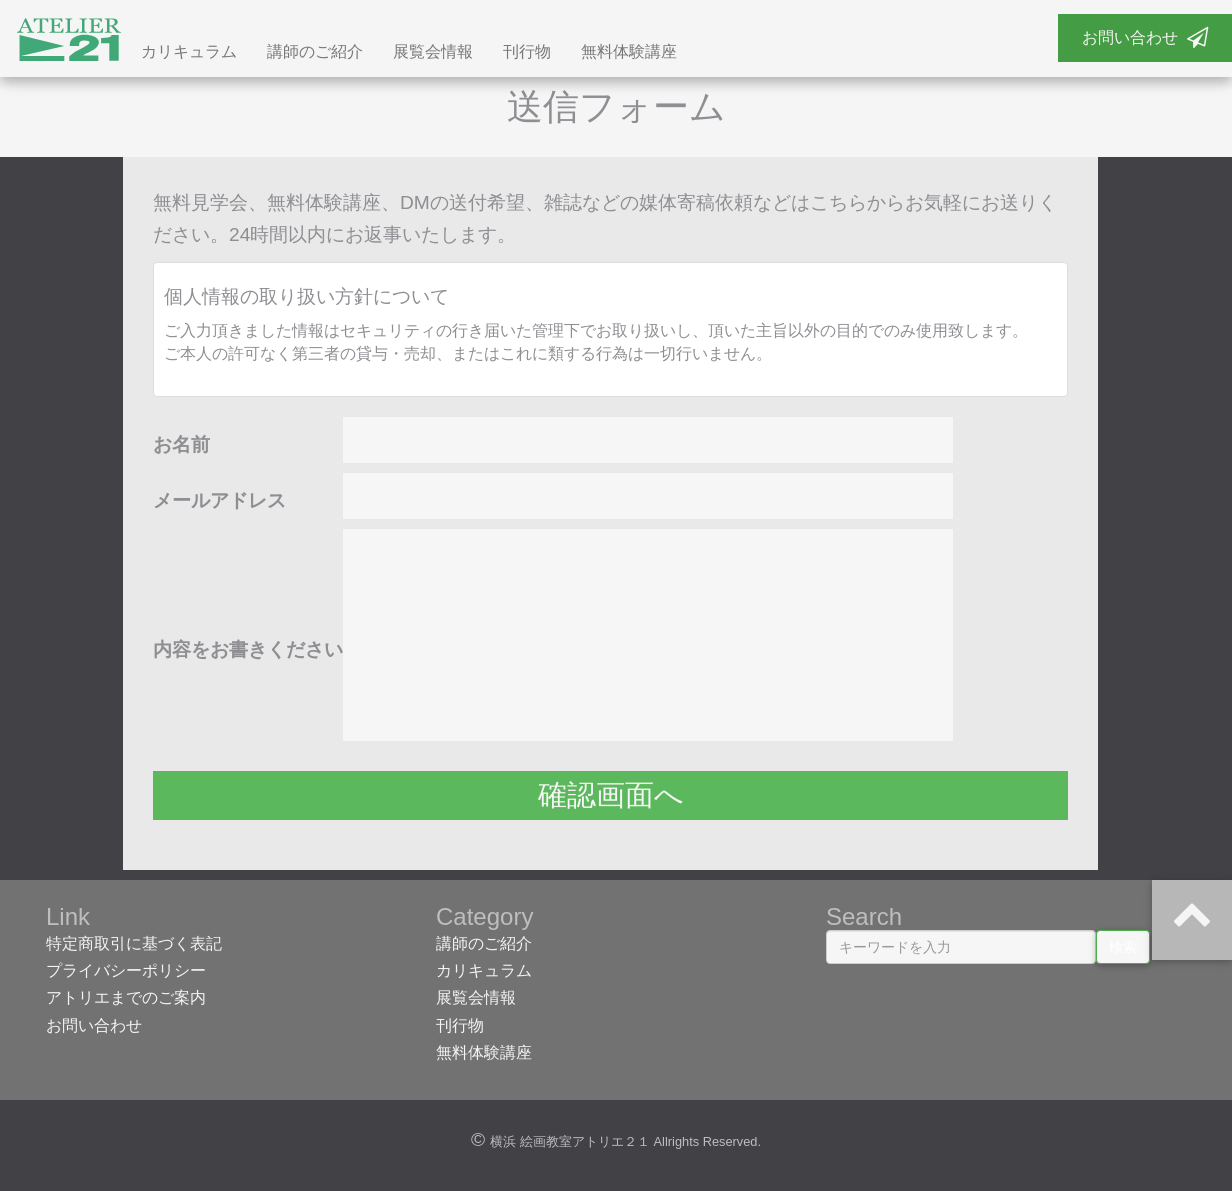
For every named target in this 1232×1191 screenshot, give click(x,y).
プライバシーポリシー (126, 971)
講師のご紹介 (315, 52)
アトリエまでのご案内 (126, 998)
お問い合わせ (1145, 37)
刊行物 (527, 52)
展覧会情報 (433, 52)
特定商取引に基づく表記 (134, 944)
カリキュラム (189, 52)
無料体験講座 (629, 52)
